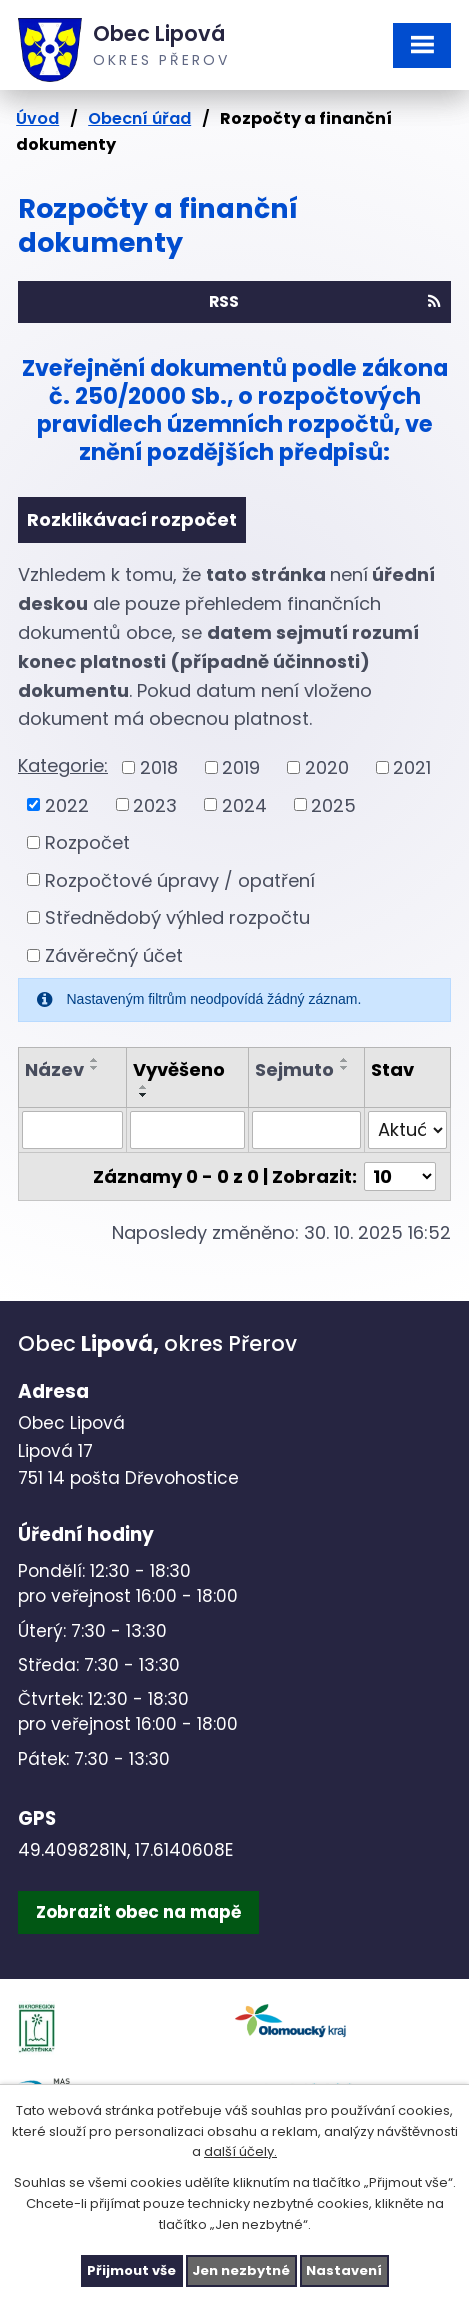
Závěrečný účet (114, 955)
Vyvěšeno (179, 1069)
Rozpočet (87, 842)
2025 (333, 804)
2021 (412, 767)
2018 (159, 767)
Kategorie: (63, 765)
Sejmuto (294, 1069)
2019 (241, 767)
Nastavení (344, 2270)
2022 (67, 804)
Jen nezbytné (241, 2270)
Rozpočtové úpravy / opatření (180, 879)
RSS (325, 301)
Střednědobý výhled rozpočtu (177, 917)
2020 (327, 767)
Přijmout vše (131, 2270)
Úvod (37, 118)
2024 (244, 804)
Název (54, 1069)
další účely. (240, 2151)
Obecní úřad (139, 118)
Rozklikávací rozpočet (132, 519)
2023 (155, 804)
